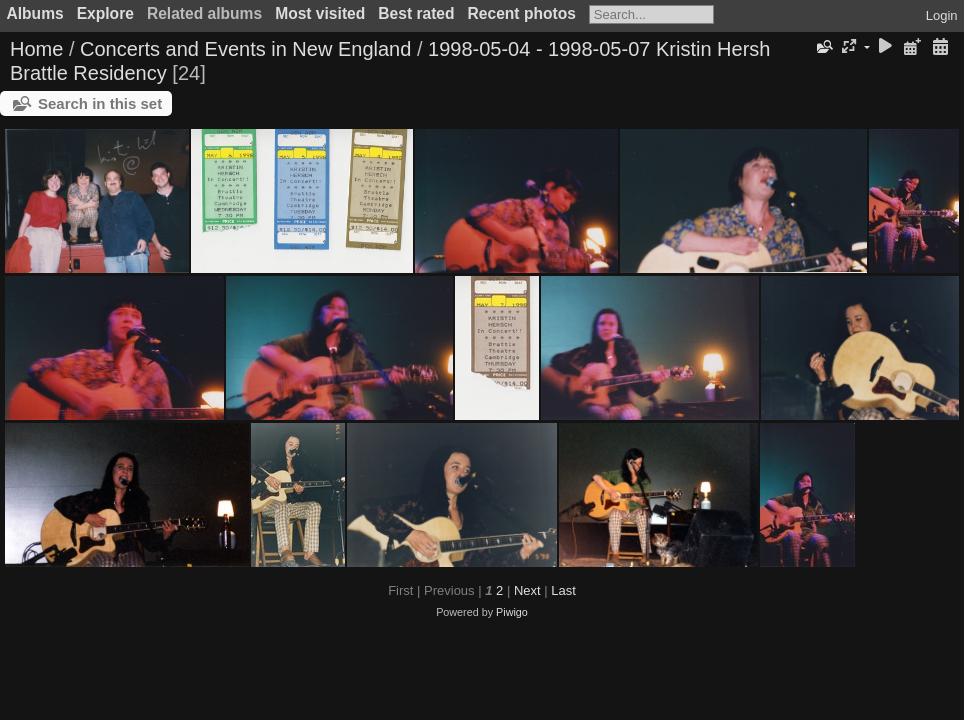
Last (563, 590)
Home (36, 49)
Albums (35, 13)
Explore (105, 13)
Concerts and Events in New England (245, 49)
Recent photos (522, 13)
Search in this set (100, 103)
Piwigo (512, 612)
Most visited (320, 13)
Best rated (416, 13)
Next (527, 590)
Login (942, 15)
